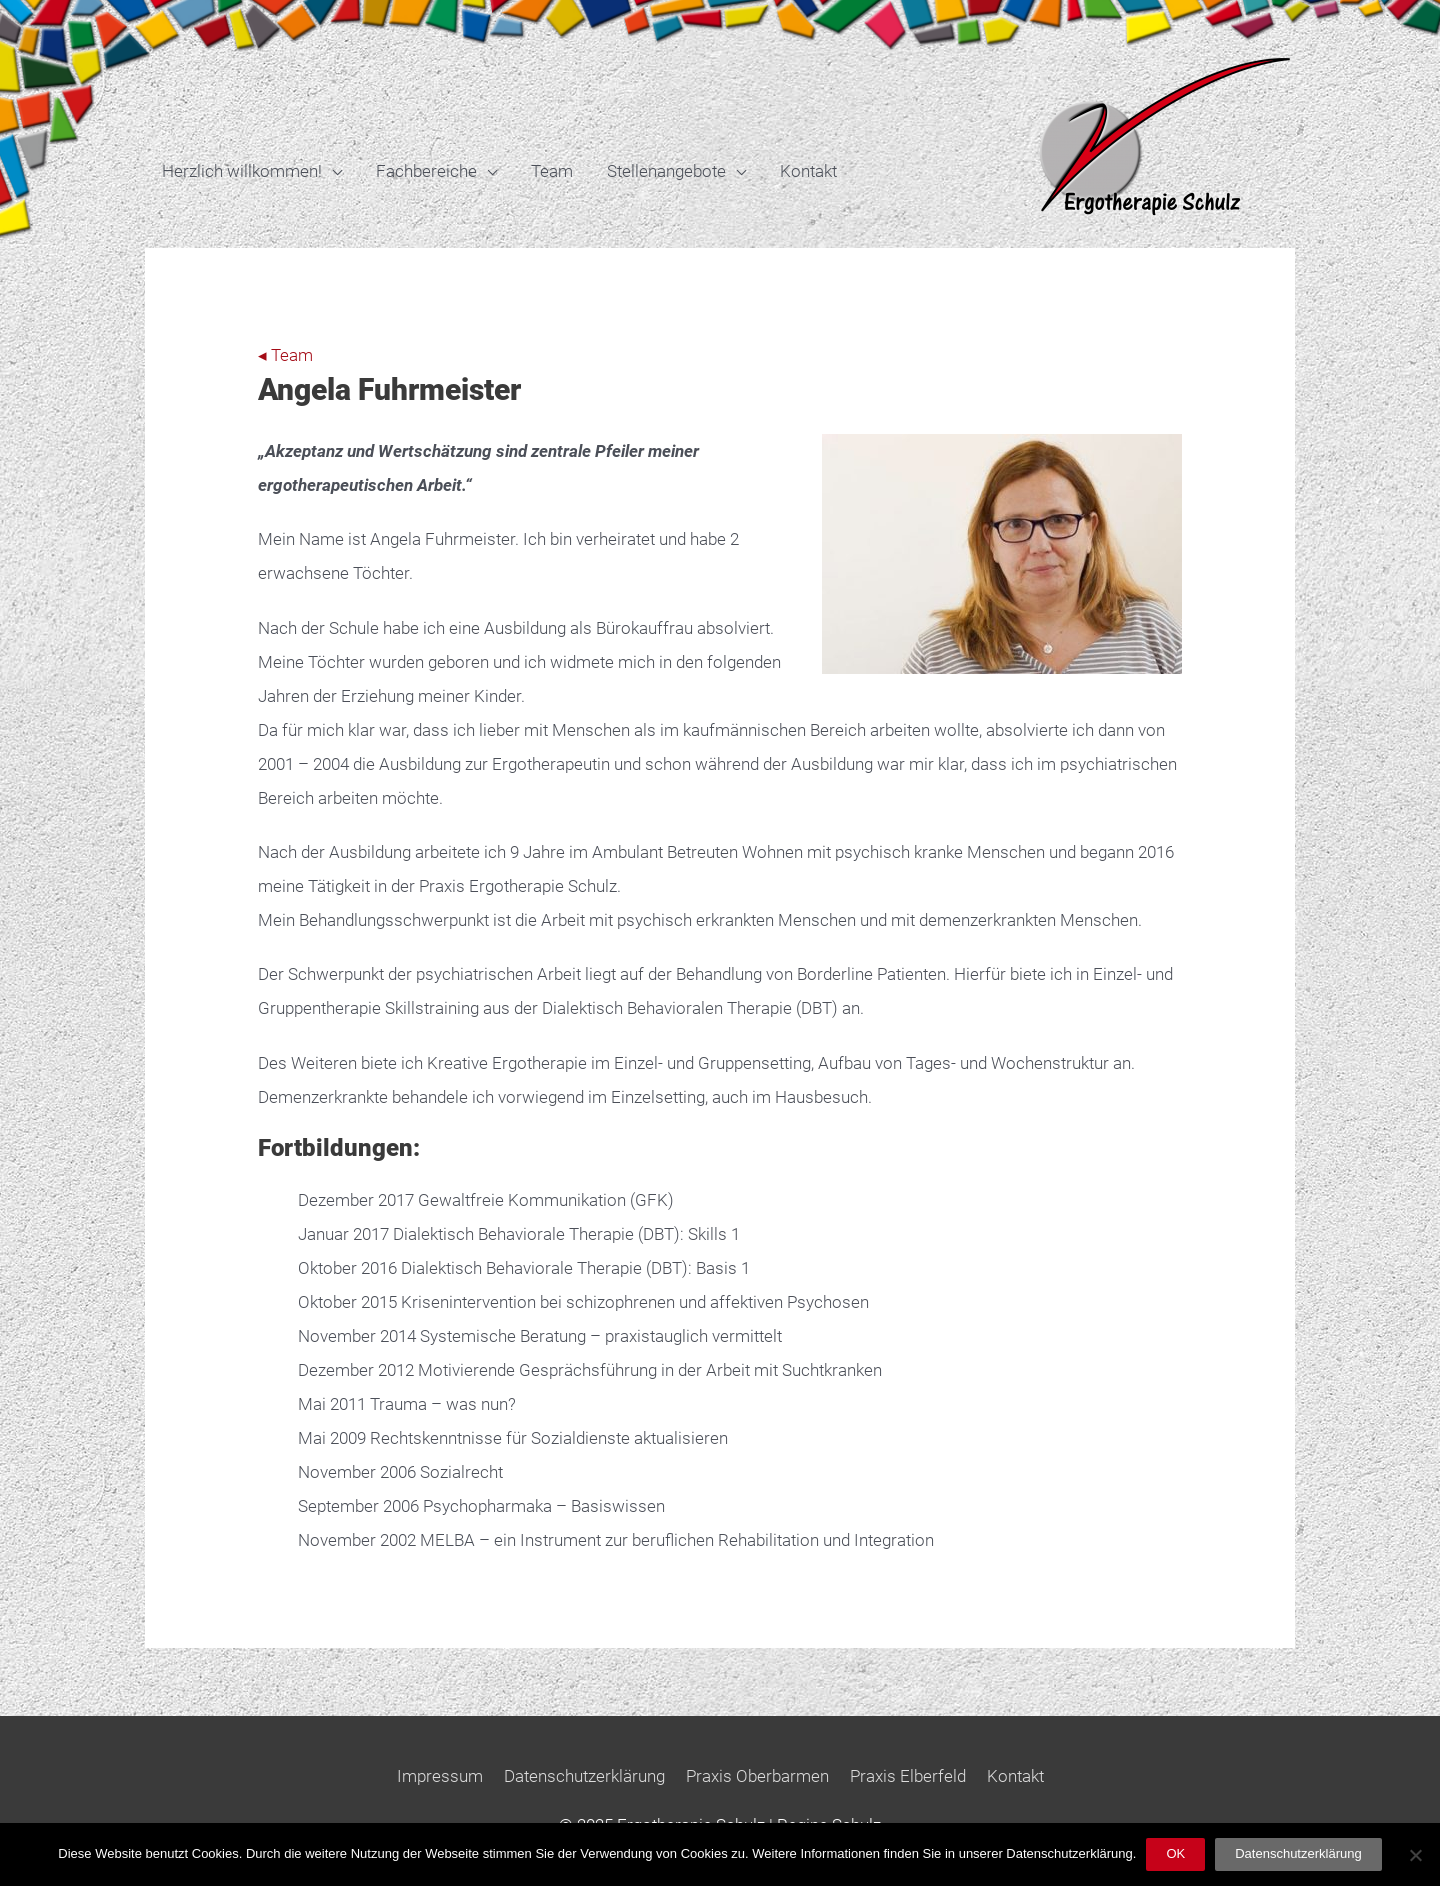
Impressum (440, 1776)
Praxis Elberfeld (908, 1776)
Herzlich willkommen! (242, 171)
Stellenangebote (666, 171)
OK (1175, 1853)
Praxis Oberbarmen (757, 1776)
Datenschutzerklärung (584, 1776)
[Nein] (1415, 1855)
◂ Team (285, 355)
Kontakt (808, 171)
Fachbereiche (426, 171)
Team (552, 171)
